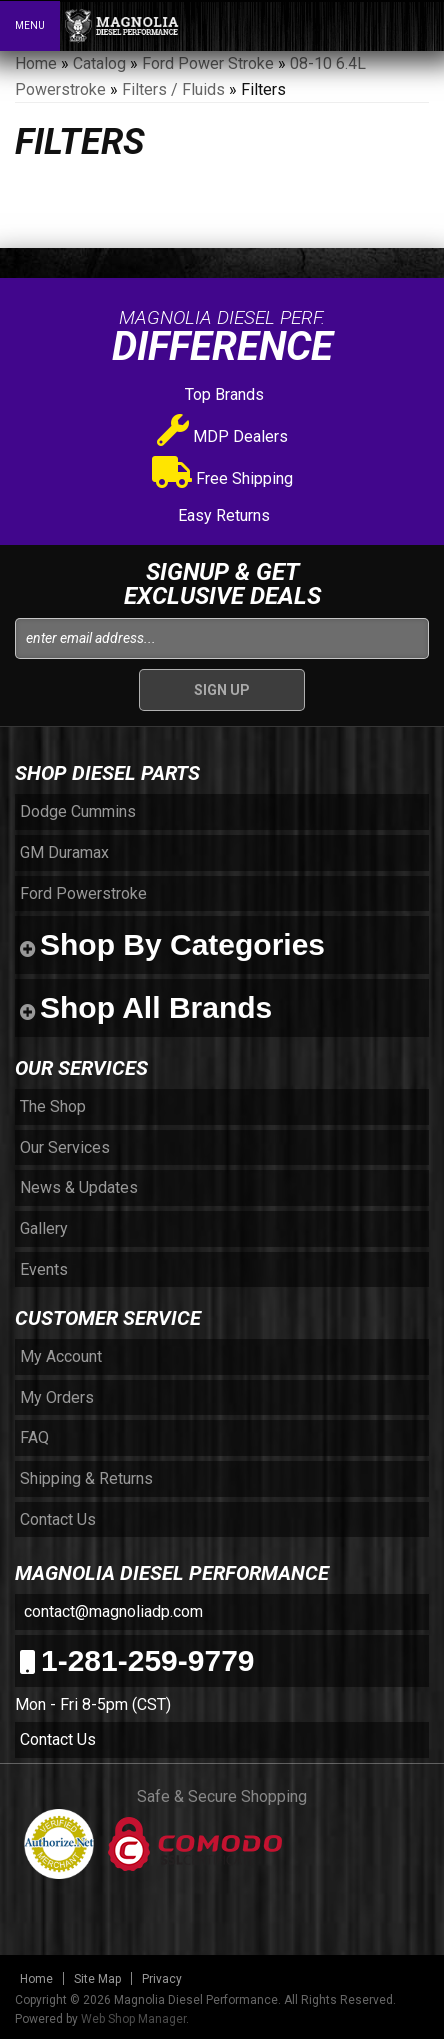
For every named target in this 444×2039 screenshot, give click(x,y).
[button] (342, 25)
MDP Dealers (222, 436)
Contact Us (58, 1739)
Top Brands (222, 394)
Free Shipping (222, 478)
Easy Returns (222, 515)
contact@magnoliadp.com (111, 1611)
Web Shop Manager (133, 2019)
